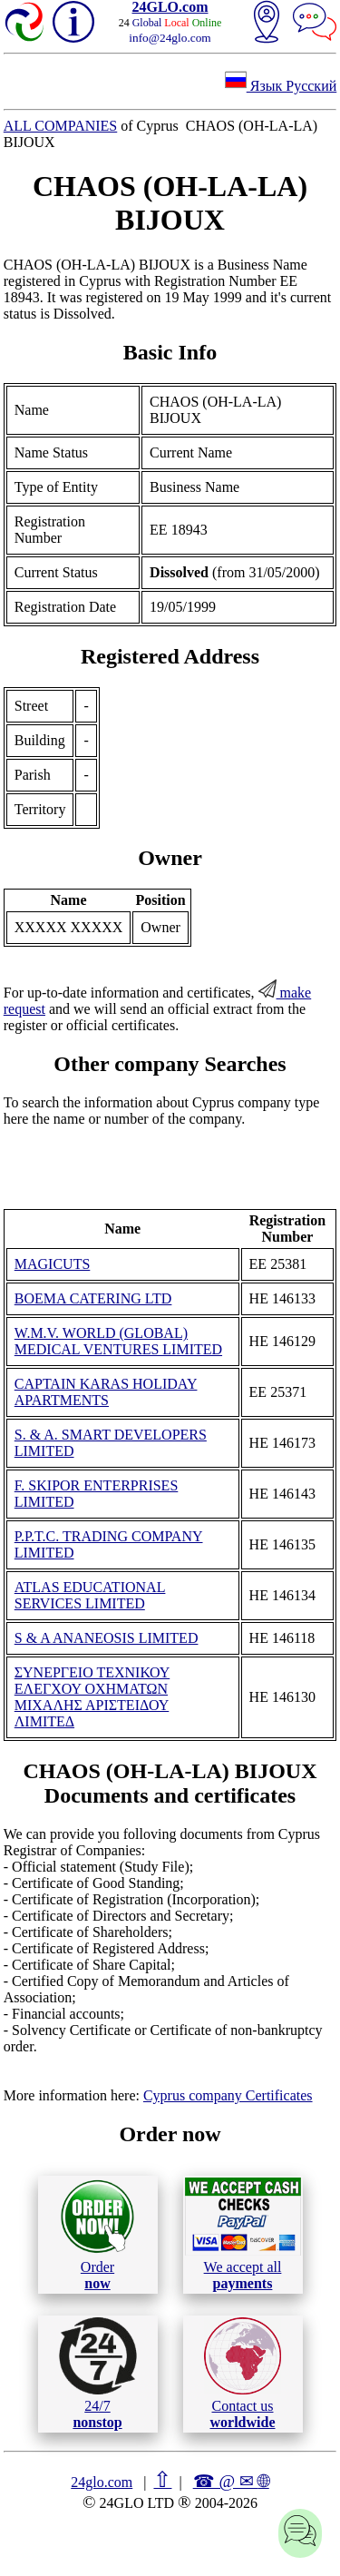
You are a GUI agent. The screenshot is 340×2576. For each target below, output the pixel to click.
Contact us (242, 2373)
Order (97, 2234)
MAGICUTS (53, 1264)
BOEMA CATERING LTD (93, 1298)
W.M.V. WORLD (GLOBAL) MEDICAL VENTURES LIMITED (118, 1341)
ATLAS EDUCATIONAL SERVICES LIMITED (90, 1595)
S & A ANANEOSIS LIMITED (107, 1638)
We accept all (243, 2234)
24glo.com (101, 2482)
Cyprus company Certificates (228, 2095)
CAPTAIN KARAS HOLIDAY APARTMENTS (106, 1392)
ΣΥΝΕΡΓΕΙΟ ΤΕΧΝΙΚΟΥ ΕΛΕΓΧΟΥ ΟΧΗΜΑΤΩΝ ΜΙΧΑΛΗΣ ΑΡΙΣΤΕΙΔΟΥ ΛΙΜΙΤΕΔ (92, 1697)
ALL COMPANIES (61, 125)
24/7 (98, 2373)
